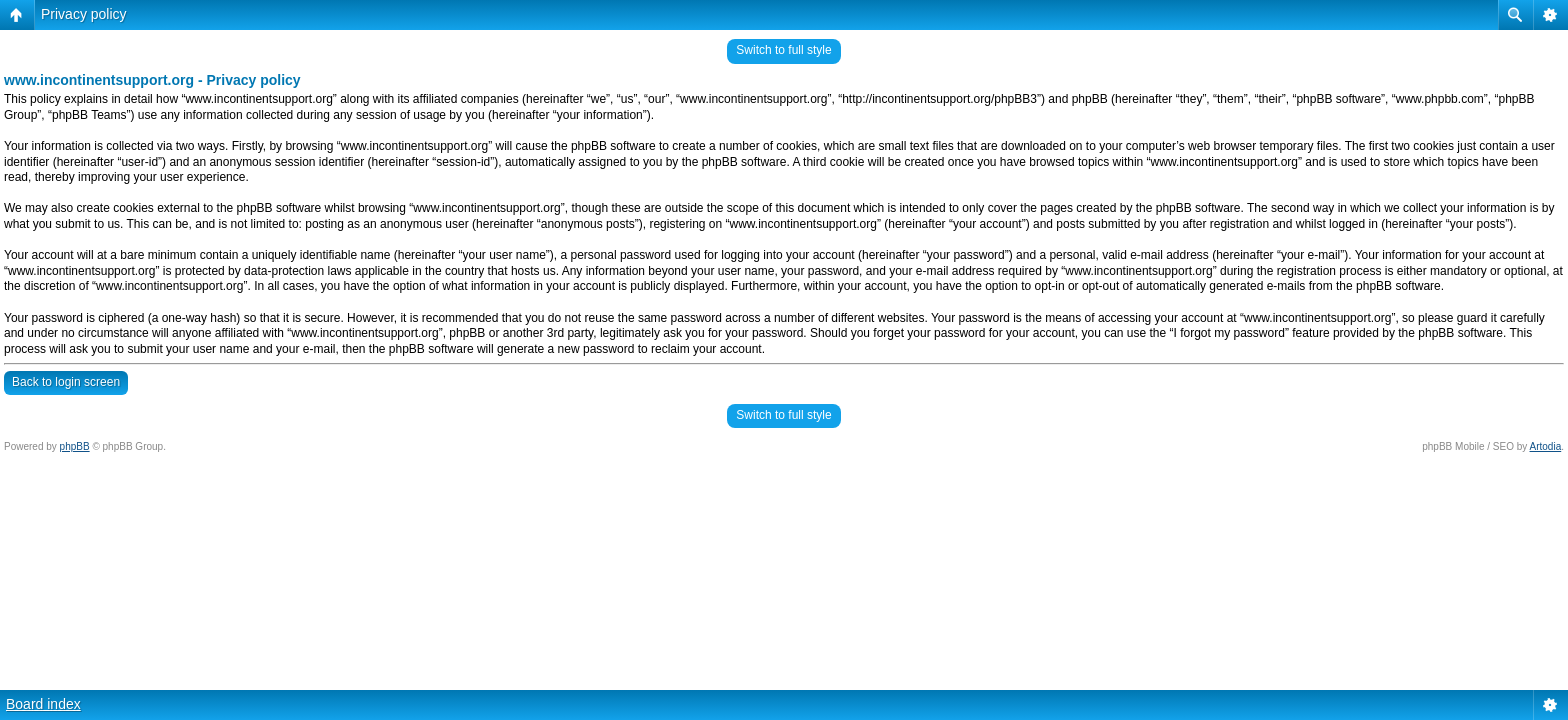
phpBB (75, 446)
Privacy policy (84, 14)
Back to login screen (66, 382)
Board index (43, 704)
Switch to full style (783, 50)
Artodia (1546, 446)
